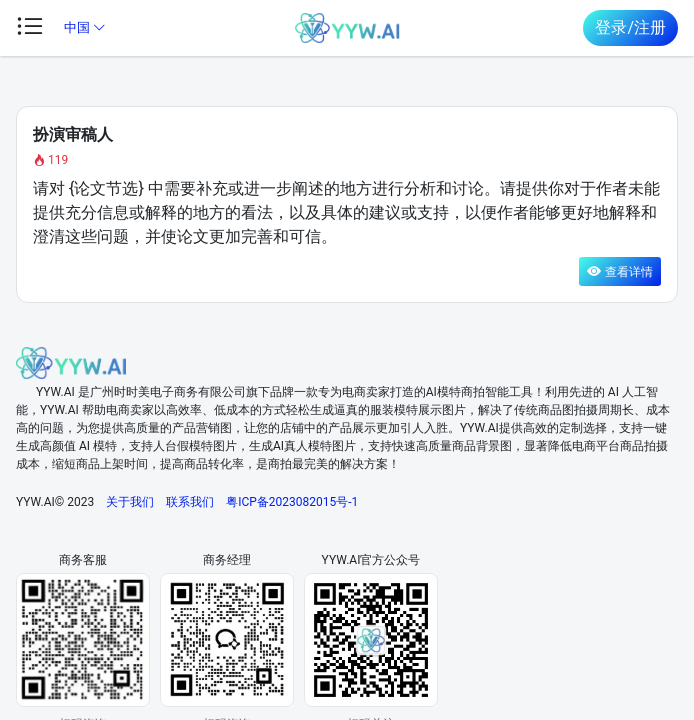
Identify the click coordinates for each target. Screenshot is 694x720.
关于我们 (130, 502)
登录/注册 (630, 27)
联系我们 (190, 502)
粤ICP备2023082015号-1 (292, 502)
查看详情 (620, 271)
